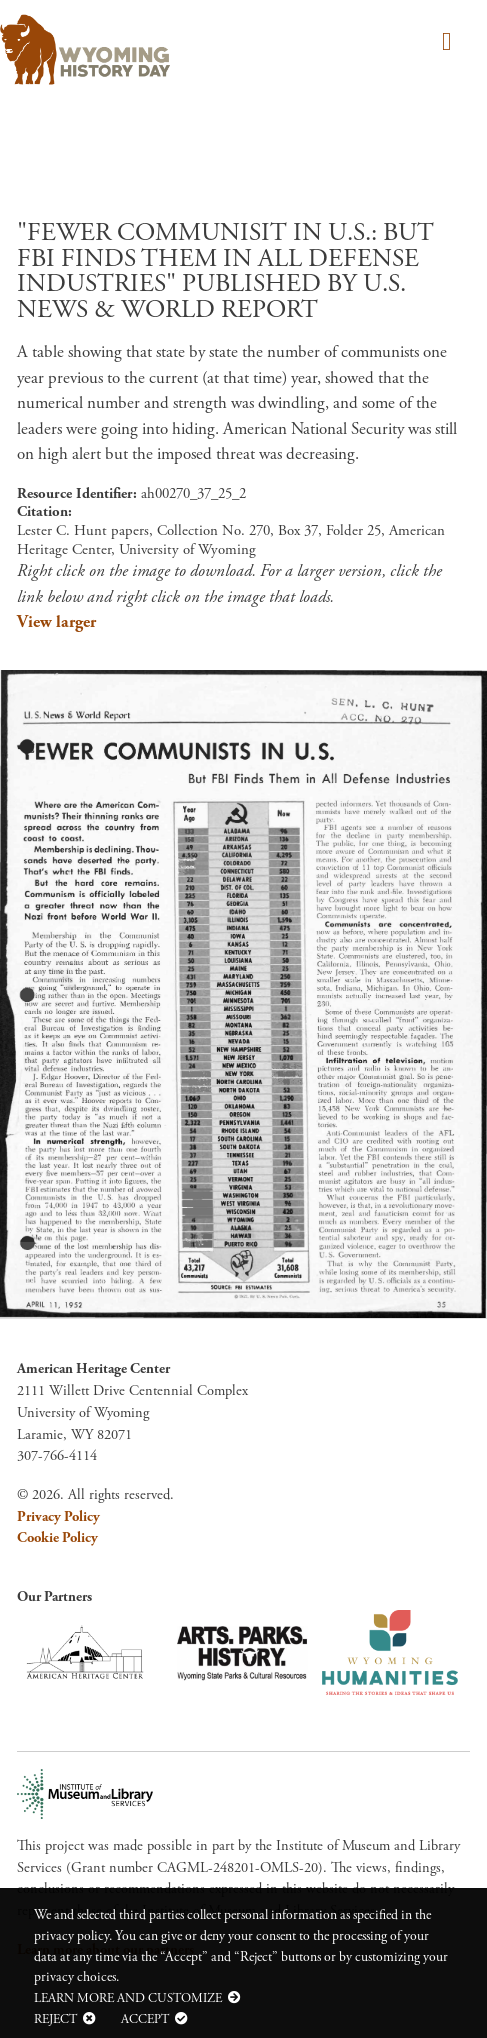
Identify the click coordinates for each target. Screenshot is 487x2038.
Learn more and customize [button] (128, 1998)
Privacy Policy (58, 1517)
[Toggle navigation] (443, 43)
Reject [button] (55, 2019)
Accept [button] (145, 2019)
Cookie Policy (57, 1538)
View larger (56, 622)
